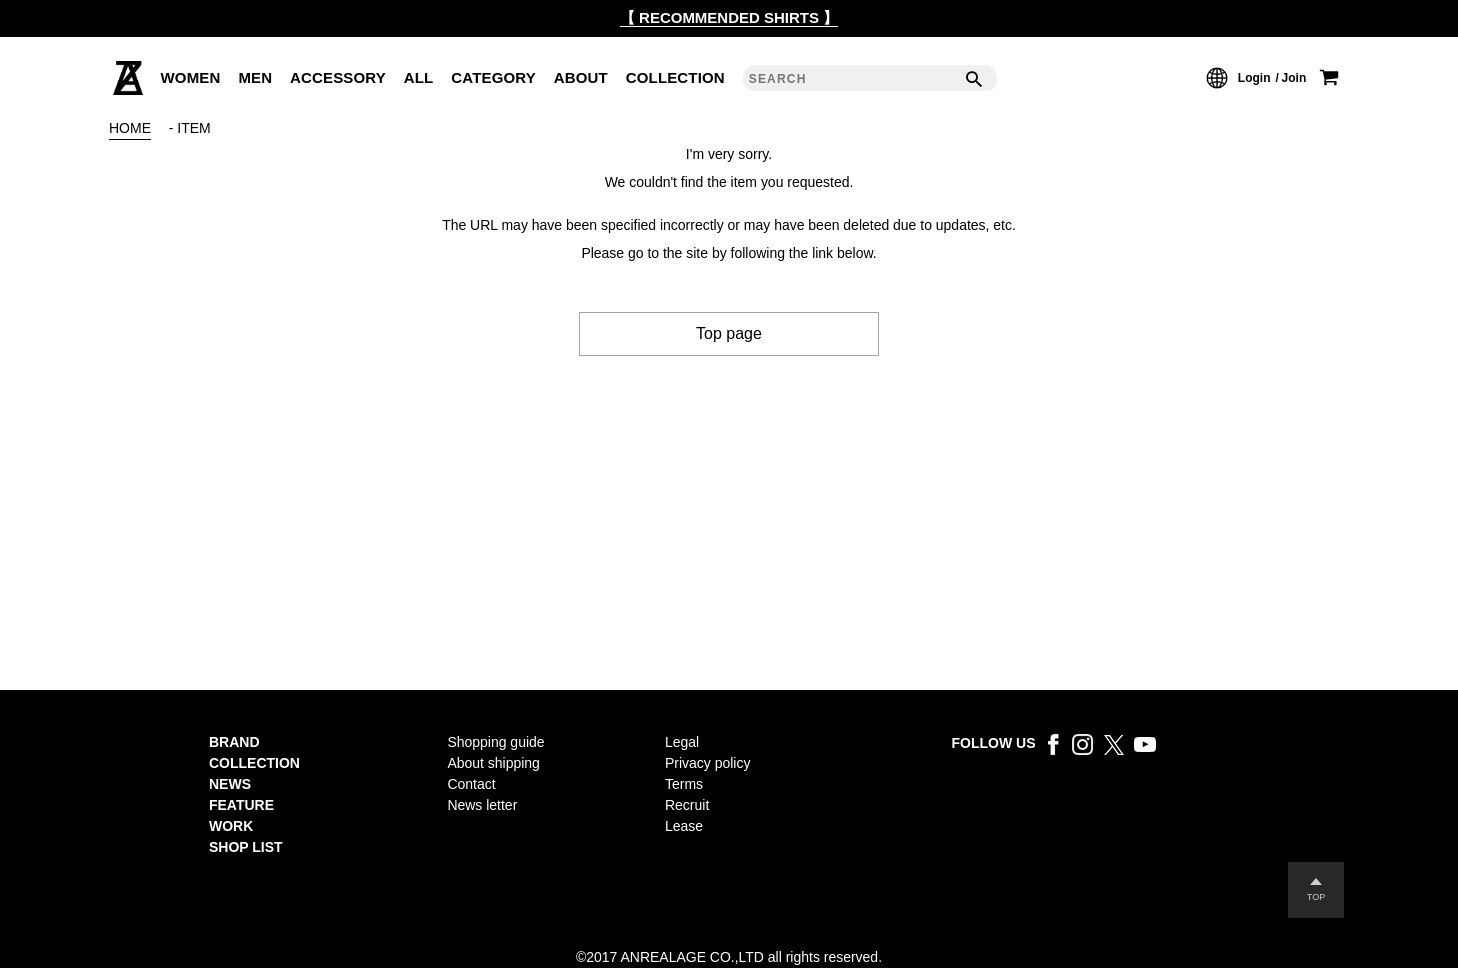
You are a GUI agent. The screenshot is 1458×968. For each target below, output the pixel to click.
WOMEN (191, 77)
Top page (729, 333)
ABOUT (581, 77)
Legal (682, 742)
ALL (419, 77)
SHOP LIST (246, 847)
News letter (482, 805)
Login (1254, 78)
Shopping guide (495, 742)
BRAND (234, 742)
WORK (231, 826)
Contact (471, 784)
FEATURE (241, 805)
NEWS (230, 784)
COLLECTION (675, 77)
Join (1294, 78)
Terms (684, 784)
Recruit (687, 805)
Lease (684, 826)
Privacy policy (707, 763)
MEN (255, 77)
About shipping (493, 763)
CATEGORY (493, 77)
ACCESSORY (338, 77)
